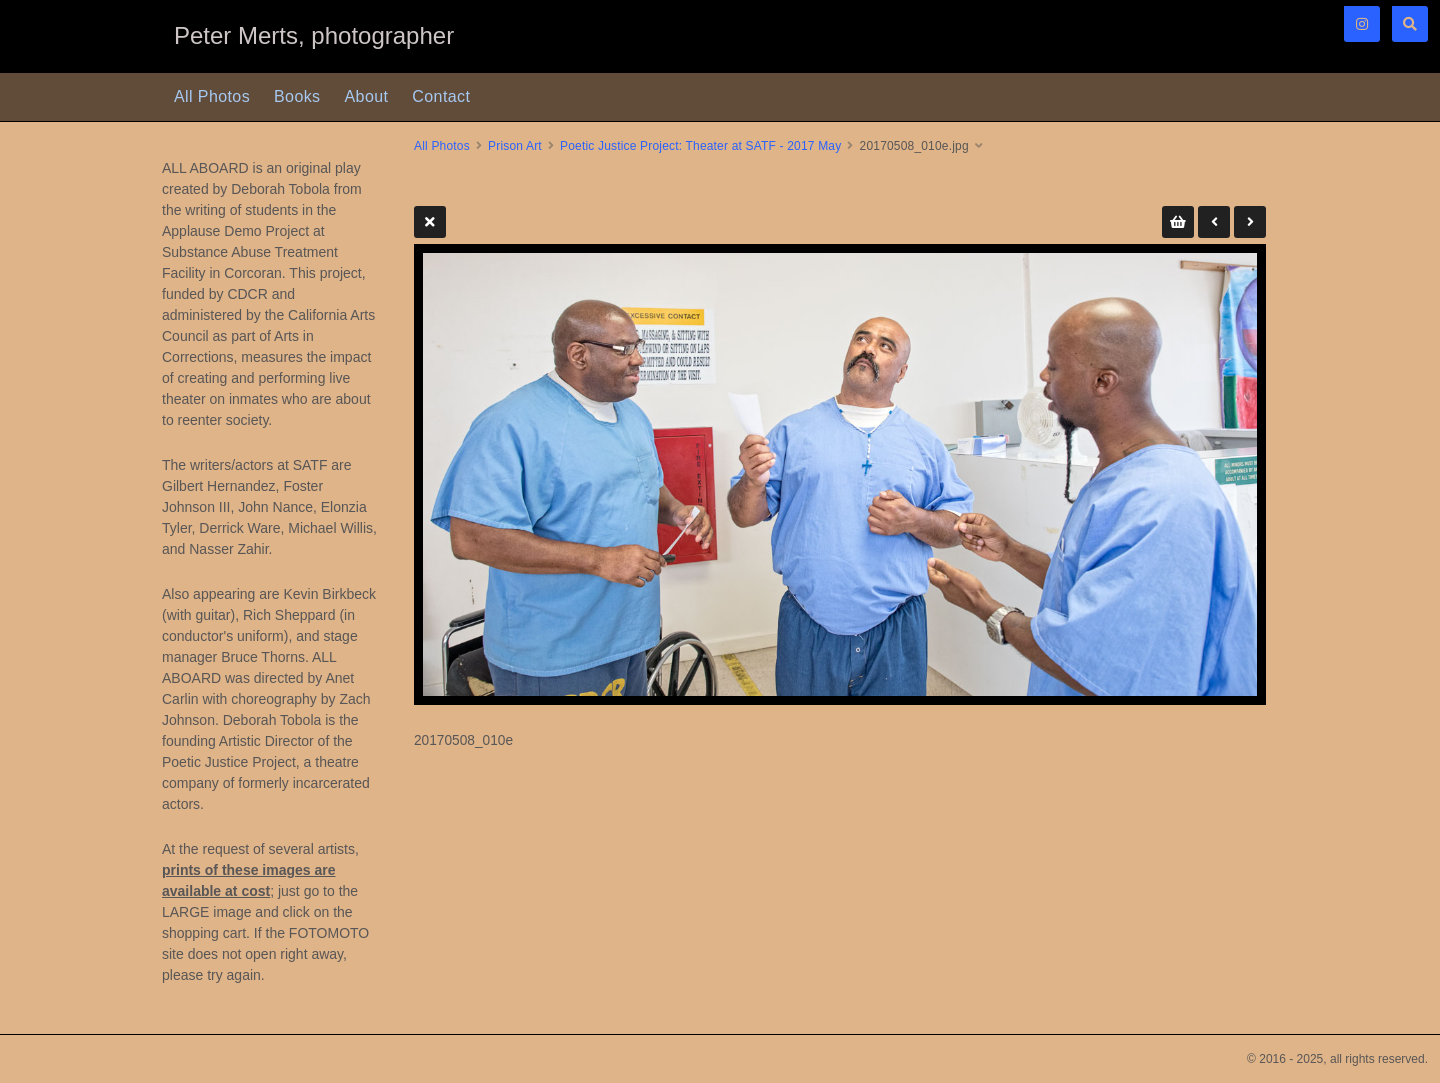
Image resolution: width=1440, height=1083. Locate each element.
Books (297, 96)
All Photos (212, 96)
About (367, 96)
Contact (441, 96)
